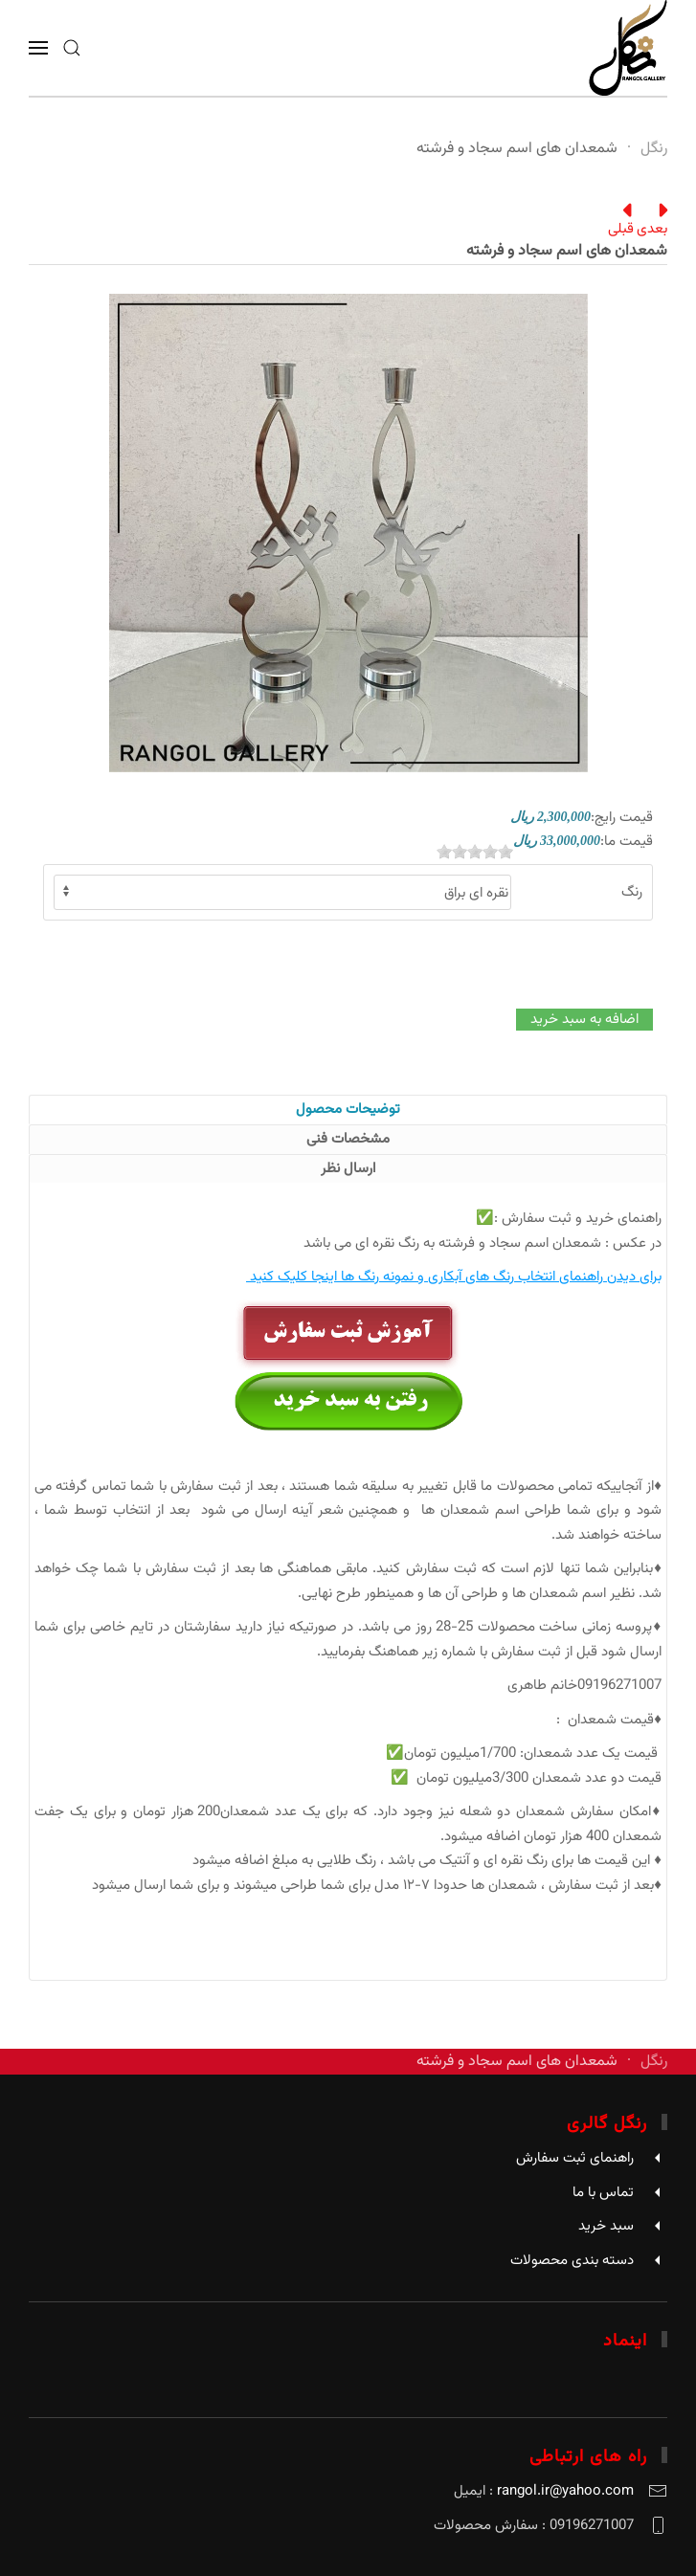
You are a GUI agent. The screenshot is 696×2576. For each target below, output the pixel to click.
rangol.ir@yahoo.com (565, 2491)
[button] (71, 48)
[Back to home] (628, 48)
